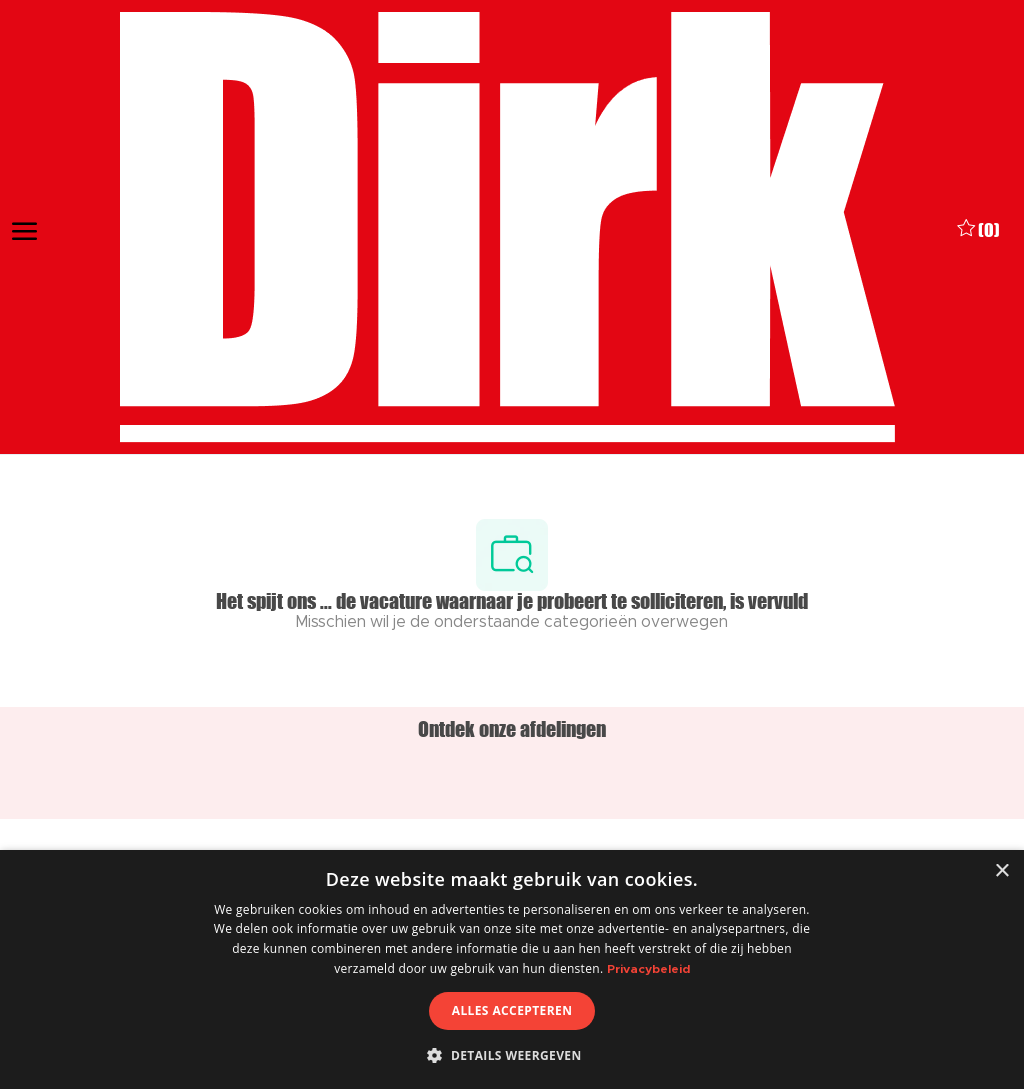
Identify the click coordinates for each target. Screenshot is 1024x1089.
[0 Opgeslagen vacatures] (978, 228)
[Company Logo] (507, 227)
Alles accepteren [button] (512, 1010)
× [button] (1001, 871)
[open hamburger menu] (24, 228)
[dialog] (512, 969)
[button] (511, 1055)
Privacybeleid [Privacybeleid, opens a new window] (648, 969)
